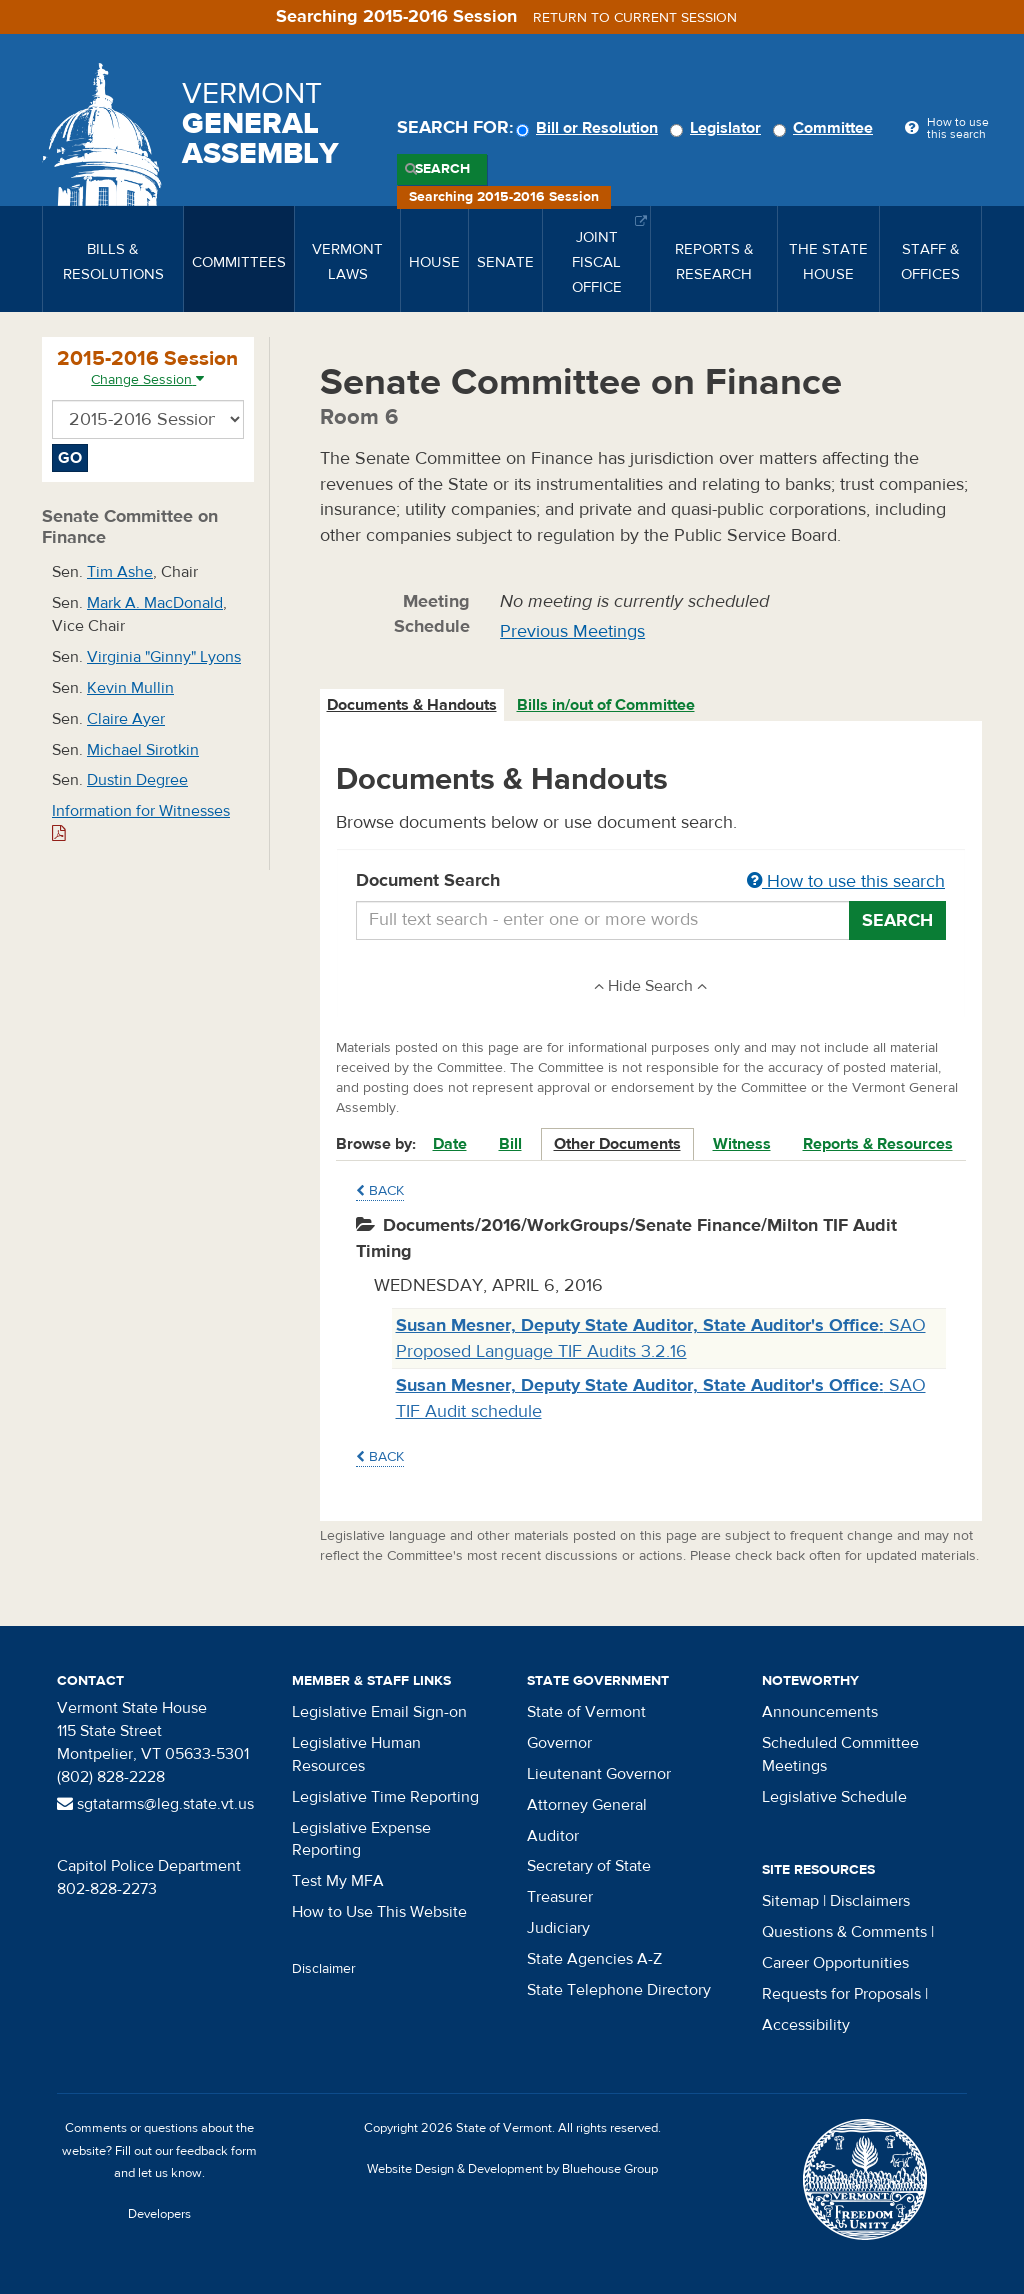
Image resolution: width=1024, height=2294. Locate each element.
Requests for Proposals (841, 1994)
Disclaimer (324, 1969)
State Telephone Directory (619, 1990)
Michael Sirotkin (143, 750)
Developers (159, 2214)
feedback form (216, 2151)
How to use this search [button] (846, 881)
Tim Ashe (120, 572)
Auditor (553, 1836)
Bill (510, 1144)
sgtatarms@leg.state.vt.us (155, 1804)
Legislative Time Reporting (385, 1797)
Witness (742, 1144)
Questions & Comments (844, 1932)
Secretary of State (589, 1866)
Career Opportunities (835, 1963)
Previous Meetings (572, 631)
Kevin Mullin (130, 688)
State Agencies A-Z (594, 1959)
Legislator (718, 128)
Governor (559, 1743)
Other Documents (617, 1144)
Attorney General (587, 1805)
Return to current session (635, 18)
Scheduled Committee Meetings (840, 1754)
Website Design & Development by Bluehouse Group (512, 2169)
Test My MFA (338, 1881)
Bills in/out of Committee (606, 705)
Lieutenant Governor (599, 1774)
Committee (826, 128)
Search (442, 169)
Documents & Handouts (412, 705)
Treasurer (560, 1897)
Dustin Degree (137, 780)
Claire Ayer (126, 719)
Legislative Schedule (834, 1797)
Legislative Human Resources (356, 1754)
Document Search (651, 882)
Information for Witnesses (141, 821)
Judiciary (558, 1928)
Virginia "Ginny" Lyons (164, 657)
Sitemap (790, 1901)
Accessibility (806, 2025)
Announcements (820, 1712)
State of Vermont (586, 1712)
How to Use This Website (379, 1912)
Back (380, 1191)
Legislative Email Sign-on (379, 1712)
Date (450, 1144)
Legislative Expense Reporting (361, 1839)
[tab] (413, 705)
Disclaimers (870, 1901)
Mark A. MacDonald (155, 603)
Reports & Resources (878, 1144)
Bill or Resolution (590, 128)
